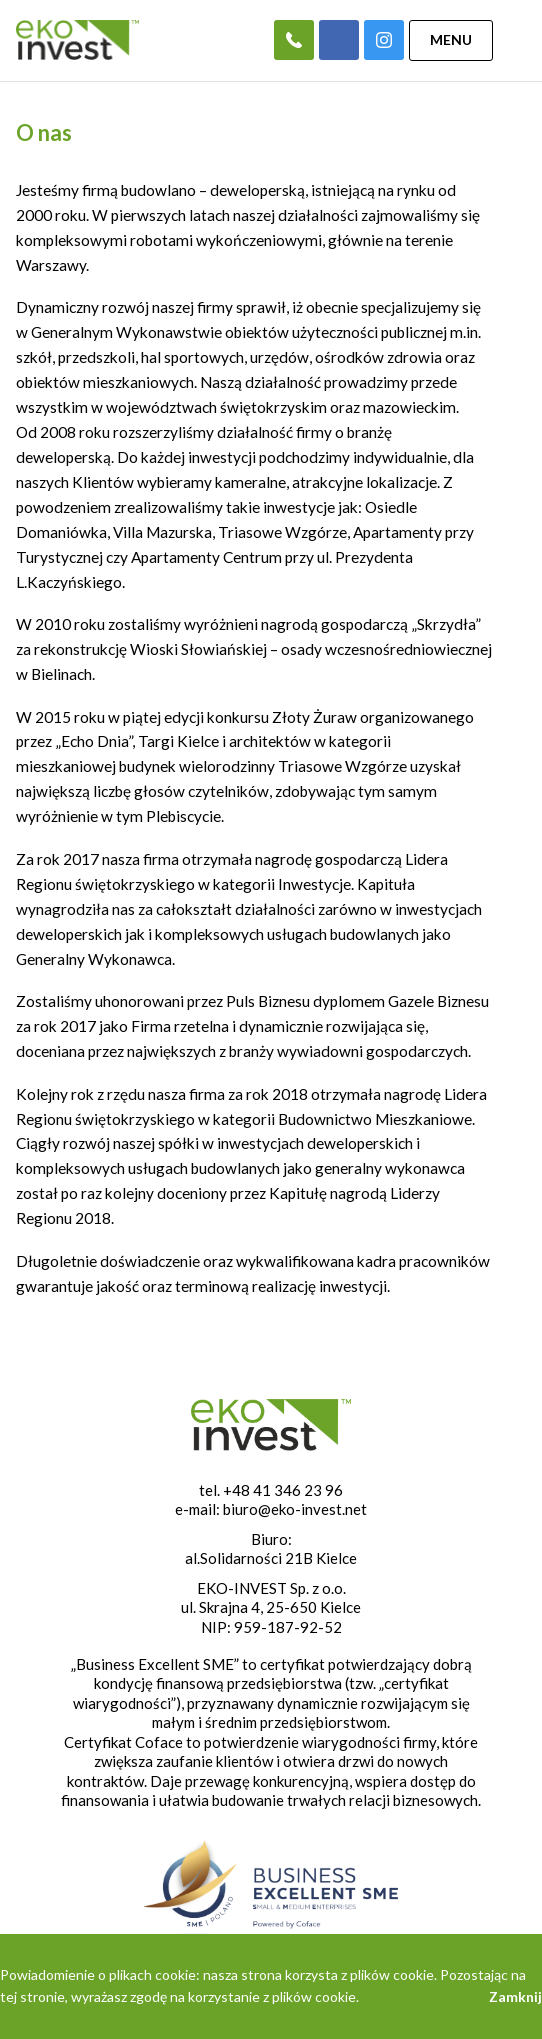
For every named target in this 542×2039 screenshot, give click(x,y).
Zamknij (515, 1996)
